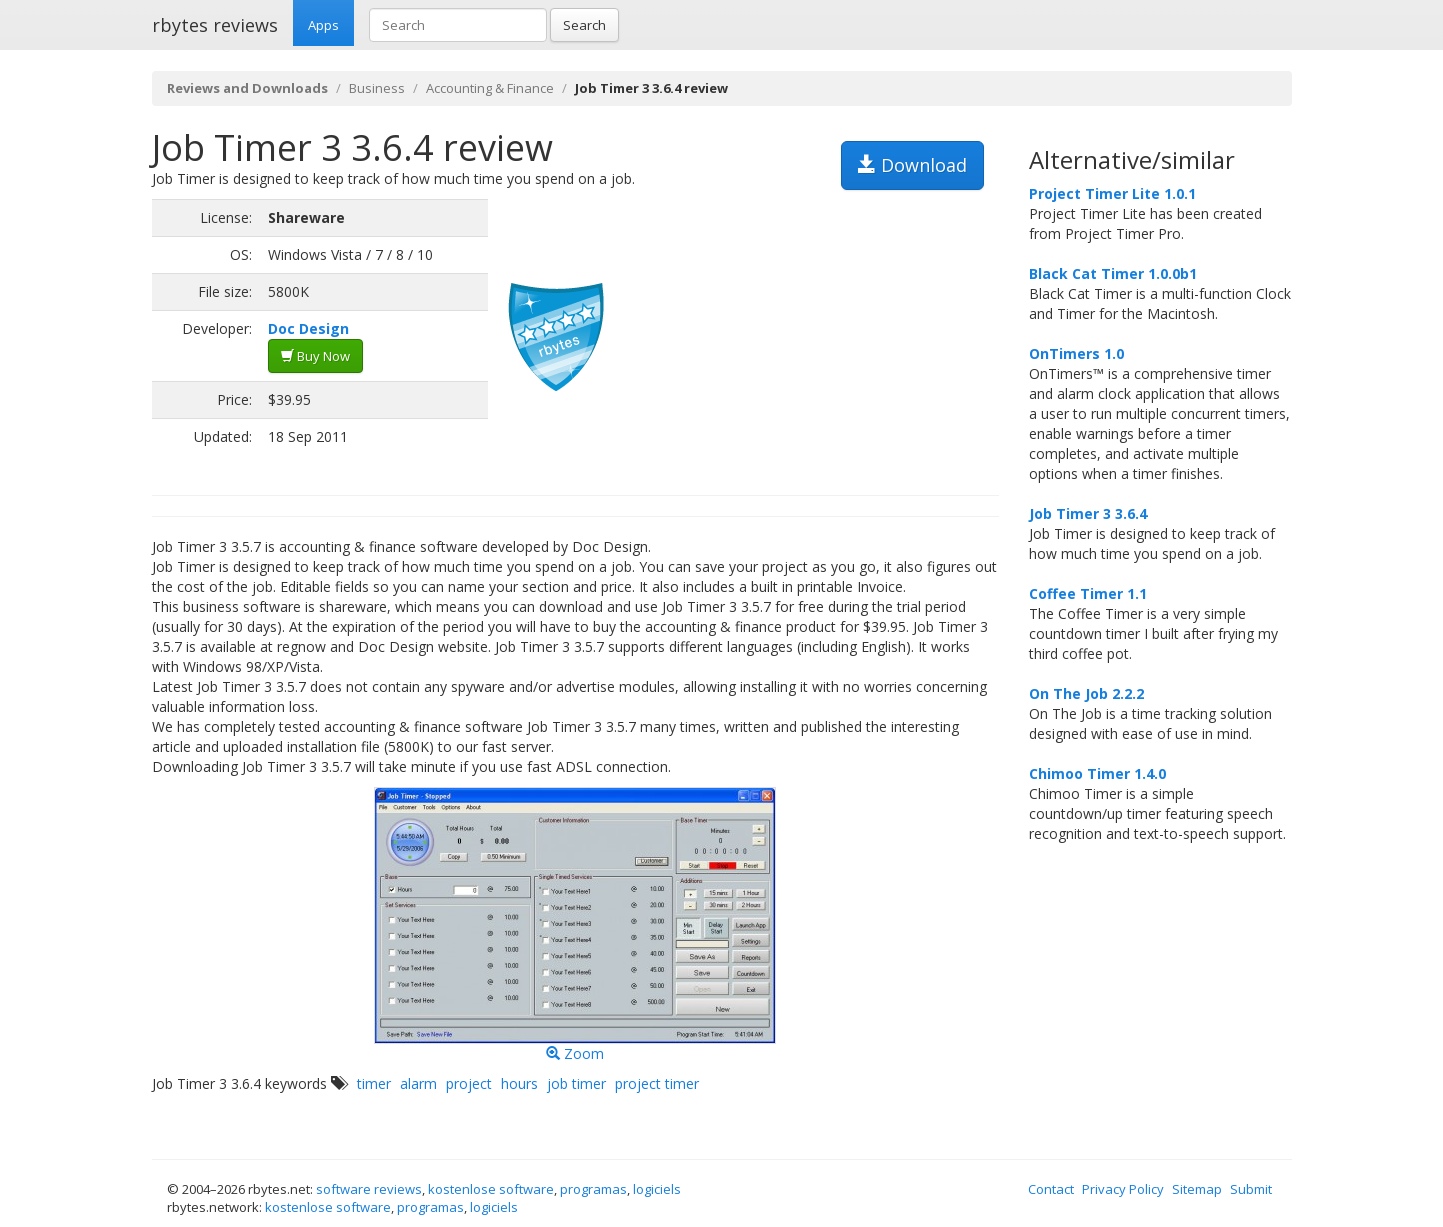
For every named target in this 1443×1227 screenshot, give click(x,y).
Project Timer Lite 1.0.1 (1112, 193)
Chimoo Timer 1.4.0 (1097, 773)
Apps (323, 25)
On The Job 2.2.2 (1086, 693)
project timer (657, 1083)
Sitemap (1197, 1189)
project (469, 1083)
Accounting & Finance (490, 88)
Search (584, 25)
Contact (1051, 1189)
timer (374, 1083)
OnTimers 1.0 (1076, 353)
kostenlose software (491, 1189)
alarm (418, 1083)
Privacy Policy (1123, 1189)
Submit (1251, 1189)
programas (593, 1189)
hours (519, 1083)
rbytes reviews (215, 25)
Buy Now (315, 356)
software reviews (369, 1189)
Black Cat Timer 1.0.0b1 (1113, 273)
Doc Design (308, 328)
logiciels (657, 1189)
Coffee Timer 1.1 (1088, 593)
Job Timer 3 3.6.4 (1088, 513)
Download (912, 165)
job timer (576, 1083)
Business (377, 88)
